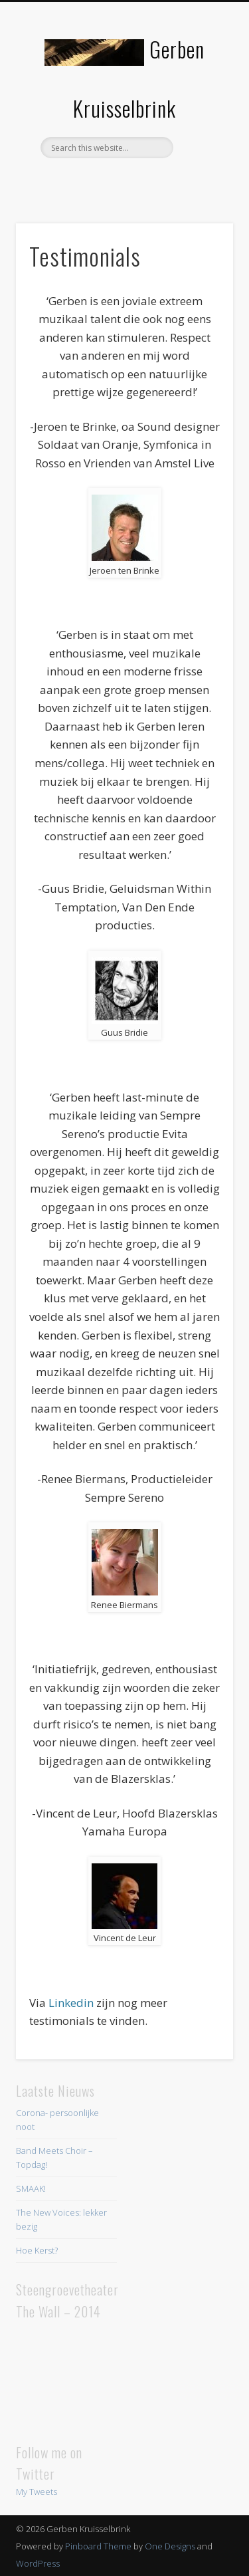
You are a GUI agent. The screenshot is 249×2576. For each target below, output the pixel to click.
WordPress (38, 2563)
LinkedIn (150, 180)
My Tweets (36, 2492)
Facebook (95, 180)
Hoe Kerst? (37, 2250)
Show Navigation (201, 119)
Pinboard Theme (98, 2546)
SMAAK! (31, 2188)
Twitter (122, 180)
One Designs (170, 2546)
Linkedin (70, 2002)
